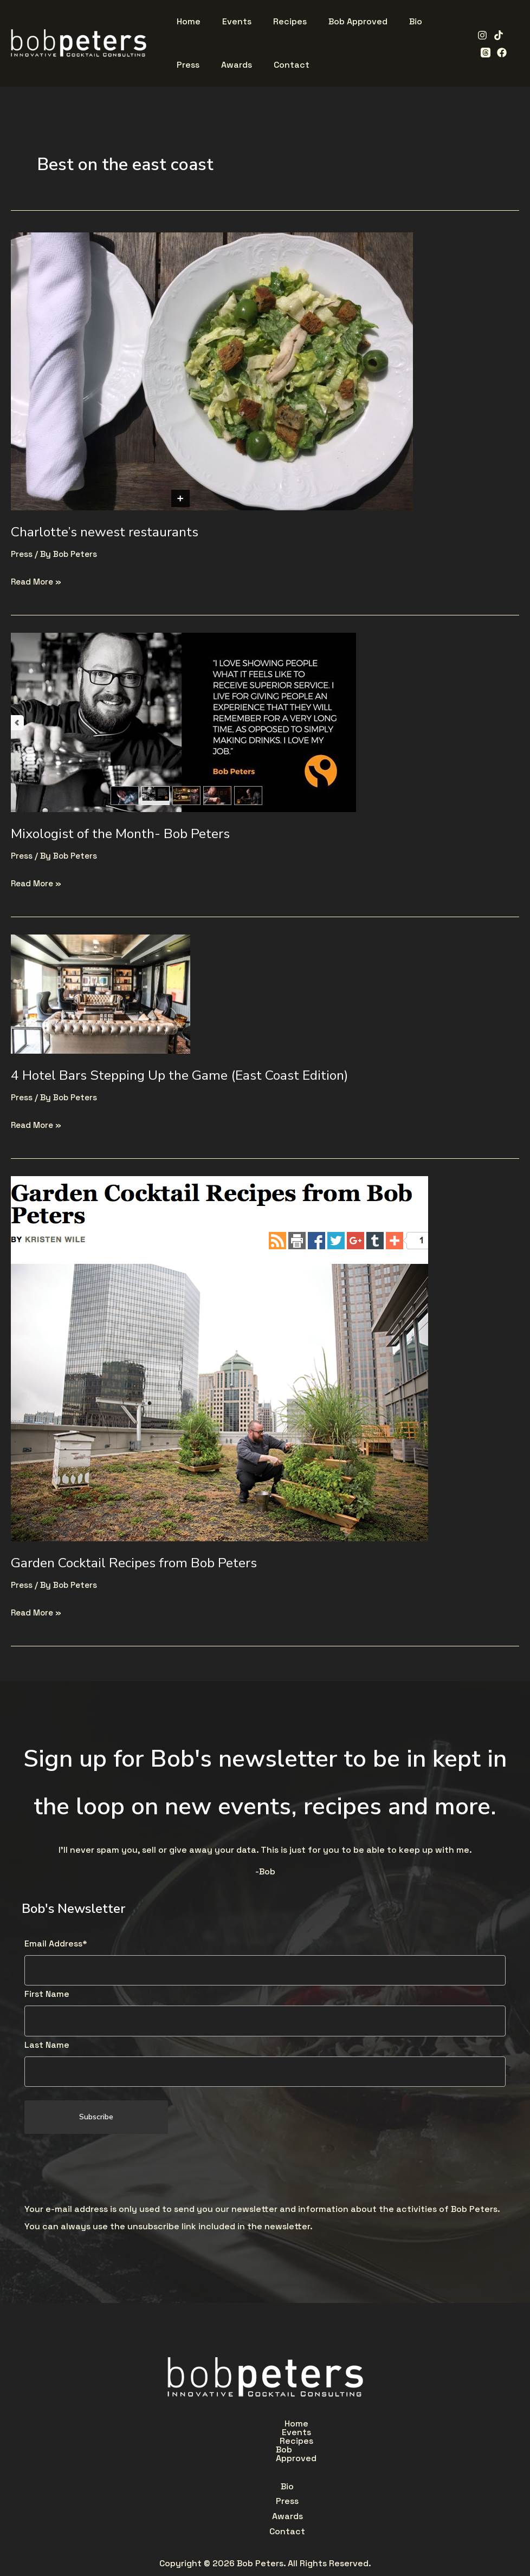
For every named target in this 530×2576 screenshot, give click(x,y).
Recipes (273, 2426)
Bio (188, 2451)
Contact (331, 2451)
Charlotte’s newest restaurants (111, 531)
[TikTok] (495, 35)
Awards (276, 2451)
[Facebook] (498, 52)
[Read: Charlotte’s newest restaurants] (212, 370)
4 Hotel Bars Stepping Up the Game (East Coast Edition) (191, 1075)
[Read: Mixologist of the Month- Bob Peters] (183, 721)
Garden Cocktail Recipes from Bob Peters (141, 1562)
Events (220, 2426)
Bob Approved (341, 2426)
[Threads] (482, 52)
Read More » (37, 580)
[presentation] (106, 2171)
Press (22, 554)
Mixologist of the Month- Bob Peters (128, 833)
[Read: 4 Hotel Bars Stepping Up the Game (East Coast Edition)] (100, 993)
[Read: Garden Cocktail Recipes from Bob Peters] (219, 1358)
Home (172, 2426)
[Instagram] (479, 35)
